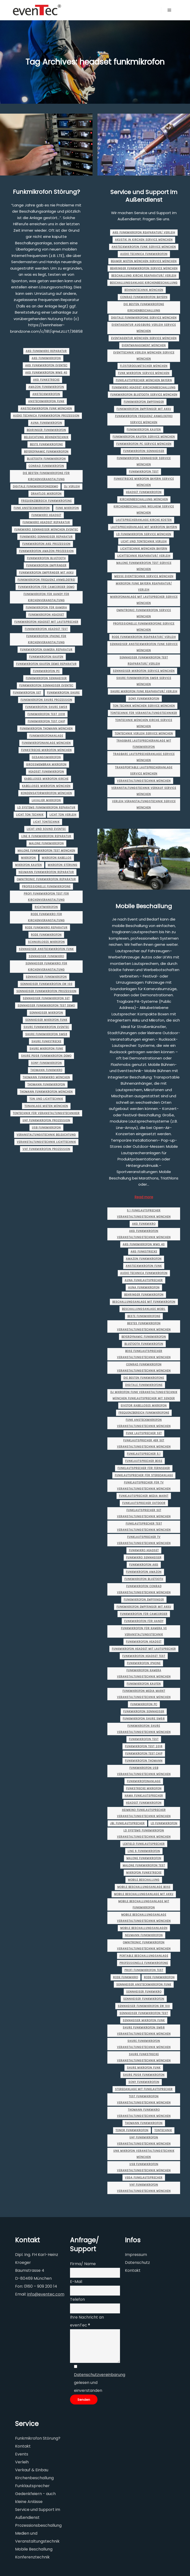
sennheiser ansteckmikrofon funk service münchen (144, 647)
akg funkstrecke (46, 380)
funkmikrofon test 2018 (46, 714)
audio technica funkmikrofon (143, 254)
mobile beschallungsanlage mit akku (143, 1894)
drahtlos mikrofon (46, 494)
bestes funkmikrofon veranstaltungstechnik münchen (144, 1326)
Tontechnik (163, 2130)
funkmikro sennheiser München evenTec (46, 529)
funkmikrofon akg (143, 1565)
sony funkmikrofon (46, 1063)
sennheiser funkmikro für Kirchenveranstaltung (46, 967)
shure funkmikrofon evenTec (46, 1027)
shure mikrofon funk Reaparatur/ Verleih (143, 691)
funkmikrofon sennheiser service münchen (144, 461)
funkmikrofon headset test (46, 629)
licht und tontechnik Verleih (144, 541)
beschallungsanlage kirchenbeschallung (144, 283)
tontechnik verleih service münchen (144, 733)
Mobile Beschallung (144, 906)
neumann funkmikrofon (144, 1935)
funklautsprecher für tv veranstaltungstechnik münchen (144, 1486)
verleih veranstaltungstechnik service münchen (144, 804)
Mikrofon (28, 858)
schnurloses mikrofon (46, 942)
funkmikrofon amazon (144, 1572)
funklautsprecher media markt (143, 1496)
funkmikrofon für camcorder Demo (46, 587)
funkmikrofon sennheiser (46, 678)
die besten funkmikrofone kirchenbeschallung (143, 307)
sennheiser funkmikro (46, 956)
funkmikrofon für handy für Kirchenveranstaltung (46, 597)
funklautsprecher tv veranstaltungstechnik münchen (144, 1540)
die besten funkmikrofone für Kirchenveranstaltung (46, 476)
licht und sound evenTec (46, 829)
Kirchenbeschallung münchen (144, 499)
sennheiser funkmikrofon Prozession (46, 991)
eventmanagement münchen (144, 345)
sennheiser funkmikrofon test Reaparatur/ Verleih (143, 661)
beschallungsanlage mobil (144, 1309)
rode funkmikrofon (46, 935)
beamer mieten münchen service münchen (144, 261)
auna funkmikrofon (46, 423)
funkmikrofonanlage (46, 736)
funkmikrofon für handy (144, 1621)
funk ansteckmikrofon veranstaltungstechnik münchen (144, 1423)
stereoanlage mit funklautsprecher (144, 2089)
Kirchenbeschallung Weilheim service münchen (144, 510)
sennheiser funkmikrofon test (143, 2013)
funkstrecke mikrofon (144, 1788)
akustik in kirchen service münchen (144, 240)
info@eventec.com (45, 2294)
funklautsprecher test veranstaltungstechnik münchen (144, 1527)
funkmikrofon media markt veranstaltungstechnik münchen (144, 1694)
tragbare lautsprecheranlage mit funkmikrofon (144, 744)
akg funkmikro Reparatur (46, 351)
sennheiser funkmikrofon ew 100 (46, 984)
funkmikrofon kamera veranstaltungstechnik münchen (144, 1673)
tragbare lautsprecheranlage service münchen (144, 757)
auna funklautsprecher (144, 1280)
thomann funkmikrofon (46, 1084)
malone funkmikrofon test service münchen (143, 566)
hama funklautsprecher (144, 1796)
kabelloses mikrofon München (46, 786)
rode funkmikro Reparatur (46, 927)
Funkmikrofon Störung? (46, 192)
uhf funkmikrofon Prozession (46, 1120)
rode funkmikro (125, 1977)
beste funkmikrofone (46, 444)
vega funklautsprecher (144, 2177)
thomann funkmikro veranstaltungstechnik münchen (144, 2113)
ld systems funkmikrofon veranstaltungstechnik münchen (144, 1834)
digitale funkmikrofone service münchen (144, 318)
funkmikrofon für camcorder (143, 1614)
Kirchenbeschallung (34, 2478)
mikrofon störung (62, 865)
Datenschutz (137, 2262)
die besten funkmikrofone (143, 1378)
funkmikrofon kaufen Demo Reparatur (46, 664)
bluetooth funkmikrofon (46, 459)
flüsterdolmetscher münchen (143, 366)
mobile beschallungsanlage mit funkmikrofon (143, 1904)
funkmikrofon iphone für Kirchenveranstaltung (46, 639)
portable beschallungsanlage (143, 1956)
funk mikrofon (67, 508)
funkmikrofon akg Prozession (46, 544)
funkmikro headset (46, 515)
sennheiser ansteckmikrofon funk (46, 949)
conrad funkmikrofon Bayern (143, 297)
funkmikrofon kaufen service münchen (144, 437)
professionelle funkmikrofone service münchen (143, 627)
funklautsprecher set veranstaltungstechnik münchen (144, 1513)
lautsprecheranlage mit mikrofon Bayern (144, 527)
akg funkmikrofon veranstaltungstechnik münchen (144, 1234)
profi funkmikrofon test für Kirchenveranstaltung (46, 897)
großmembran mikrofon (46, 764)
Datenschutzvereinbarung (99, 2374)
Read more (144, 1197)
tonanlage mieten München (46, 1106)
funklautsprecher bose (143, 1461)
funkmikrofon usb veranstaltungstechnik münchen (144, 1771)
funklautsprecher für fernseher (144, 1468)
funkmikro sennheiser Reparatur (46, 537)
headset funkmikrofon (46, 772)
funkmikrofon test (144, 472)
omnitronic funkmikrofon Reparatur (46, 879)
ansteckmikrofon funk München (46, 408)
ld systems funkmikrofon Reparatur (46, 807)
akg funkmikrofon (46, 358)
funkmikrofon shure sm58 (46, 707)
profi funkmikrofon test (143, 1970)
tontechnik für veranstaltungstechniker (46, 1113)
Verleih (22, 2462)
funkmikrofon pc (46, 671)
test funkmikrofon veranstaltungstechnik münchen (144, 2099)
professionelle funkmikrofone (46, 886)
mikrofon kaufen (28, 865)
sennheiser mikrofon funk (46, 1020)
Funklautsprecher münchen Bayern (144, 380)
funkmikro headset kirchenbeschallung (144, 387)
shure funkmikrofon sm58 (46, 1034)
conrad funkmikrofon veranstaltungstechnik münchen (144, 1368)
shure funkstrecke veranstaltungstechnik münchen (144, 2057)
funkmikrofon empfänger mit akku (46, 573)
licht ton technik (30, 815)
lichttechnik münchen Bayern (143, 548)
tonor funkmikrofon (132, 2130)
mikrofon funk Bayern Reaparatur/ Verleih (144, 587)
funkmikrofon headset (46, 615)
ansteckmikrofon (46, 394)
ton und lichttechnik (46, 1099)
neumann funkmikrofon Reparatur (46, 872)
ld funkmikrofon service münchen (143, 534)
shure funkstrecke (46, 1041)
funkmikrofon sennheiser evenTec (46, 685)
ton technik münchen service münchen (144, 706)
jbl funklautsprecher (127, 1823)
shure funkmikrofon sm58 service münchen (143, 681)
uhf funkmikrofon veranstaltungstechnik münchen (144, 2141)
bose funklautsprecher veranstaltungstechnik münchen (144, 1354)
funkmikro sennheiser (144, 1557)
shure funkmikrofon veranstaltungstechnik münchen (144, 2044)
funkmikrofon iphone (144, 1663)
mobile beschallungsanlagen (143, 1928)
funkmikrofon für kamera (46, 607)
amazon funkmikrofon (46, 387)
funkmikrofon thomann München (46, 728)
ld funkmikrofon (164, 1823)
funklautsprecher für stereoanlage (144, 1475)
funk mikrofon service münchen (143, 373)
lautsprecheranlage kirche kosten (144, 520)
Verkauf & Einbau (31, 2470)
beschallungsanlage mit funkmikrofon (143, 1302)
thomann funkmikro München (46, 1077)
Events (21, 2454)
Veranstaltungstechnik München (144, 781)
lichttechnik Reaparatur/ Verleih (143, 556)
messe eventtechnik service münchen (143, 576)
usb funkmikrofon (46, 1127)
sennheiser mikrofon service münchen (144, 671)
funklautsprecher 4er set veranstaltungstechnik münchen (144, 1444)
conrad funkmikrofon (46, 466)
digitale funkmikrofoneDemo (35, 486)
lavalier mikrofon (46, 800)
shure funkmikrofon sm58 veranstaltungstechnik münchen (144, 2031)
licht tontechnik (46, 822)
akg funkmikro (144, 1224)
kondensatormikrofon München (46, 793)
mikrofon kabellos (56, 858)
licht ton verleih (62, 815)
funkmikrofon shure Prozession (46, 700)
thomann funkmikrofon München (46, 1092)
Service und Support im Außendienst (143, 196)
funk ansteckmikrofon (32, 508)
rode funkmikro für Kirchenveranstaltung (46, 917)
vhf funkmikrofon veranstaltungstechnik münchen (144, 2188)
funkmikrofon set (27, 693)
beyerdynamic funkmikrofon (46, 451)
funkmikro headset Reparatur (46, 522)
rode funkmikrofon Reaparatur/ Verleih (144, 637)
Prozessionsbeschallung (38, 2525)
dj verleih (72, 486)
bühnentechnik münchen (143, 290)
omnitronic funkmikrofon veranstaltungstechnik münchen (144, 1946)
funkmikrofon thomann (144, 1761)
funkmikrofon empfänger (46, 565)
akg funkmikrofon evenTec (46, 365)
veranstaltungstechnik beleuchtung (46, 1135)
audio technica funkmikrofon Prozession (46, 416)
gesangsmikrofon (46, 757)
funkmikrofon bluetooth (46, 558)
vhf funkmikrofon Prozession (46, 1149)
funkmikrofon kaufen (46, 657)
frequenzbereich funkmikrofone (46, 501)
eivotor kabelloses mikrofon (144, 1405)
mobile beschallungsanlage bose (143, 1887)
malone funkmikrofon (46, 843)
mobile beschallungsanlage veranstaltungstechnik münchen (144, 1918)
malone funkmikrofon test (144, 1865)
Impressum (136, 2254)
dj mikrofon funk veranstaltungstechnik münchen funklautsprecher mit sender (143, 1395)
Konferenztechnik (32, 2557)
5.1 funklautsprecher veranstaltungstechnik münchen (144, 1214)
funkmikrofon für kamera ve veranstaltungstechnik (144, 1631)
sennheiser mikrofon (46, 1013)
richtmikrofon (46, 907)
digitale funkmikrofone (144, 1385)
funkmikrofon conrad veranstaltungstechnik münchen (144, 1589)
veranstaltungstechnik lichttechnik (46, 1142)
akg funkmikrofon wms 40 (46, 373)
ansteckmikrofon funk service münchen (144, 247)
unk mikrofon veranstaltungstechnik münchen (143, 2154)
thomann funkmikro (46, 1070)
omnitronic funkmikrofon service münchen (144, 613)
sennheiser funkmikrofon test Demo (46, 1005)
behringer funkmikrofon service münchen (144, 268)
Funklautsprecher (32, 2486)
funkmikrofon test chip (46, 721)
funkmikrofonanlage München (46, 743)
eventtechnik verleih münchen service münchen (143, 356)
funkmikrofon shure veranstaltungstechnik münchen (144, 1729)
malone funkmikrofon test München (46, 850)
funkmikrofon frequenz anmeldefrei (46, 580)
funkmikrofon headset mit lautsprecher (46, 622)
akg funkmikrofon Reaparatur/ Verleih (144, 232)
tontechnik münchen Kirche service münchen (143, 723)
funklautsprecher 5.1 (144, 1454)
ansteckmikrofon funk (46, 401)
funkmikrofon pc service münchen (143, 444)
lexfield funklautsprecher (144, 1844)
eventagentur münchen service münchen (144, 338)
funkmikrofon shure (63, 693)
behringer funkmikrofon (46, 430)
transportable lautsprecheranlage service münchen (143, 770)
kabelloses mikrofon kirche (46, 779)
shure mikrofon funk (46, 1048)
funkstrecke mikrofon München (46, 750)
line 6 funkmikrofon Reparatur (46, 836)
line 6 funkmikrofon (144, 1851)
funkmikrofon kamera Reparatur (46, 649)
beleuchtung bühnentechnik (46, 437)
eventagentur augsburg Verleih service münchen (144, 328)
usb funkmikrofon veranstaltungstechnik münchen (144, 2167)
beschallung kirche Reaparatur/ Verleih (143, 275)
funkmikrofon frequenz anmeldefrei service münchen (144, 419)
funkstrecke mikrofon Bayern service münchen (144, 482)
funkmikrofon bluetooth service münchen (143, 395)
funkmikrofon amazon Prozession (46, 551)
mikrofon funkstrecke (144, 1873)
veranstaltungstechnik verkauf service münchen (143, 791)
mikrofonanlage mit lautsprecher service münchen (144, 600)
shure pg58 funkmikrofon (144, 2075)
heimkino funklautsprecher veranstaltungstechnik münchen (144, 1813)
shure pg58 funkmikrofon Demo (46, 1056)
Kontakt (133, 2270)
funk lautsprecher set (144, 1433)
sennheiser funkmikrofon (46, 977)
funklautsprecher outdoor (144, 1503)
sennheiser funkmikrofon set (46, 998)
